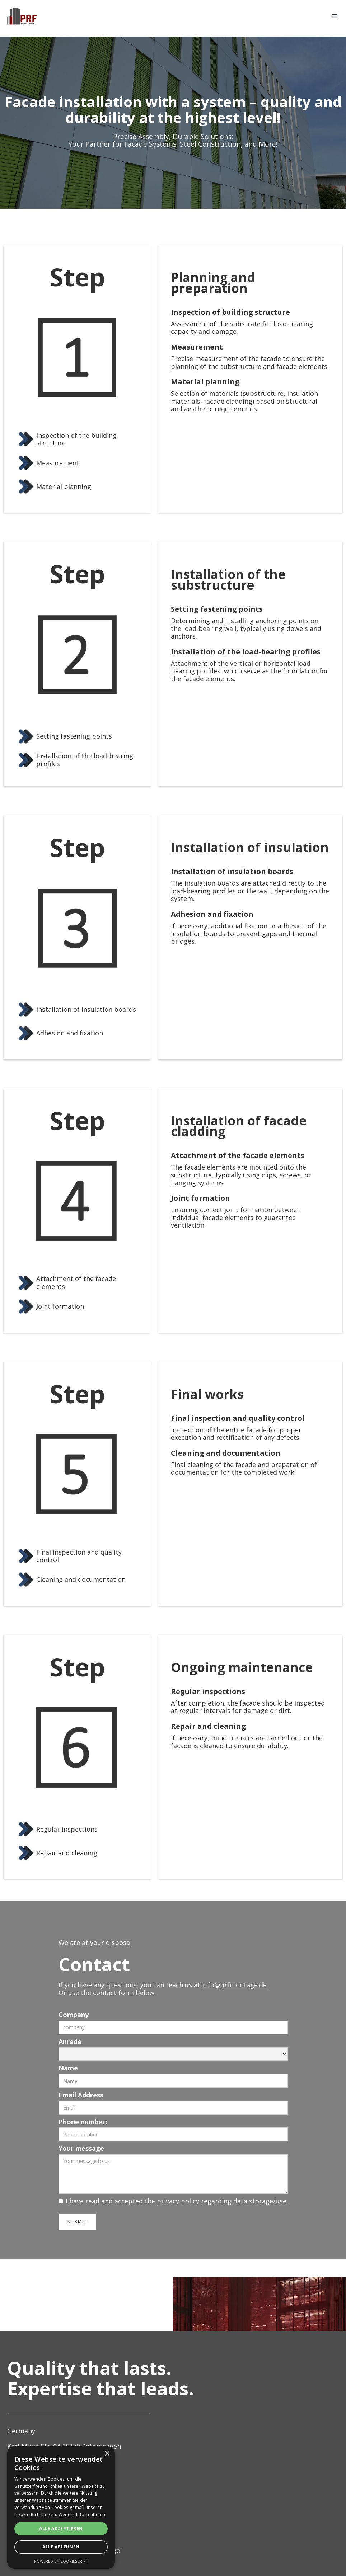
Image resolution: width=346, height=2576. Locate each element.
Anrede (70, 2042)
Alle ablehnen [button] (60, 2547)
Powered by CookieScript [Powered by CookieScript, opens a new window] (61, 2561)
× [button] (106, 2454)
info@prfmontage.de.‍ (235, 1984)
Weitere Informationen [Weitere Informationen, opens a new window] (83, 2514)
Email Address (81, 2095)
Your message (81, 2149)
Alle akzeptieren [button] (61, 2528)
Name (68, 2068)
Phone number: (83, 2122)
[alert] (61, 2507)
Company (74, 2015)
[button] (334, 16)
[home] (22, 16)
